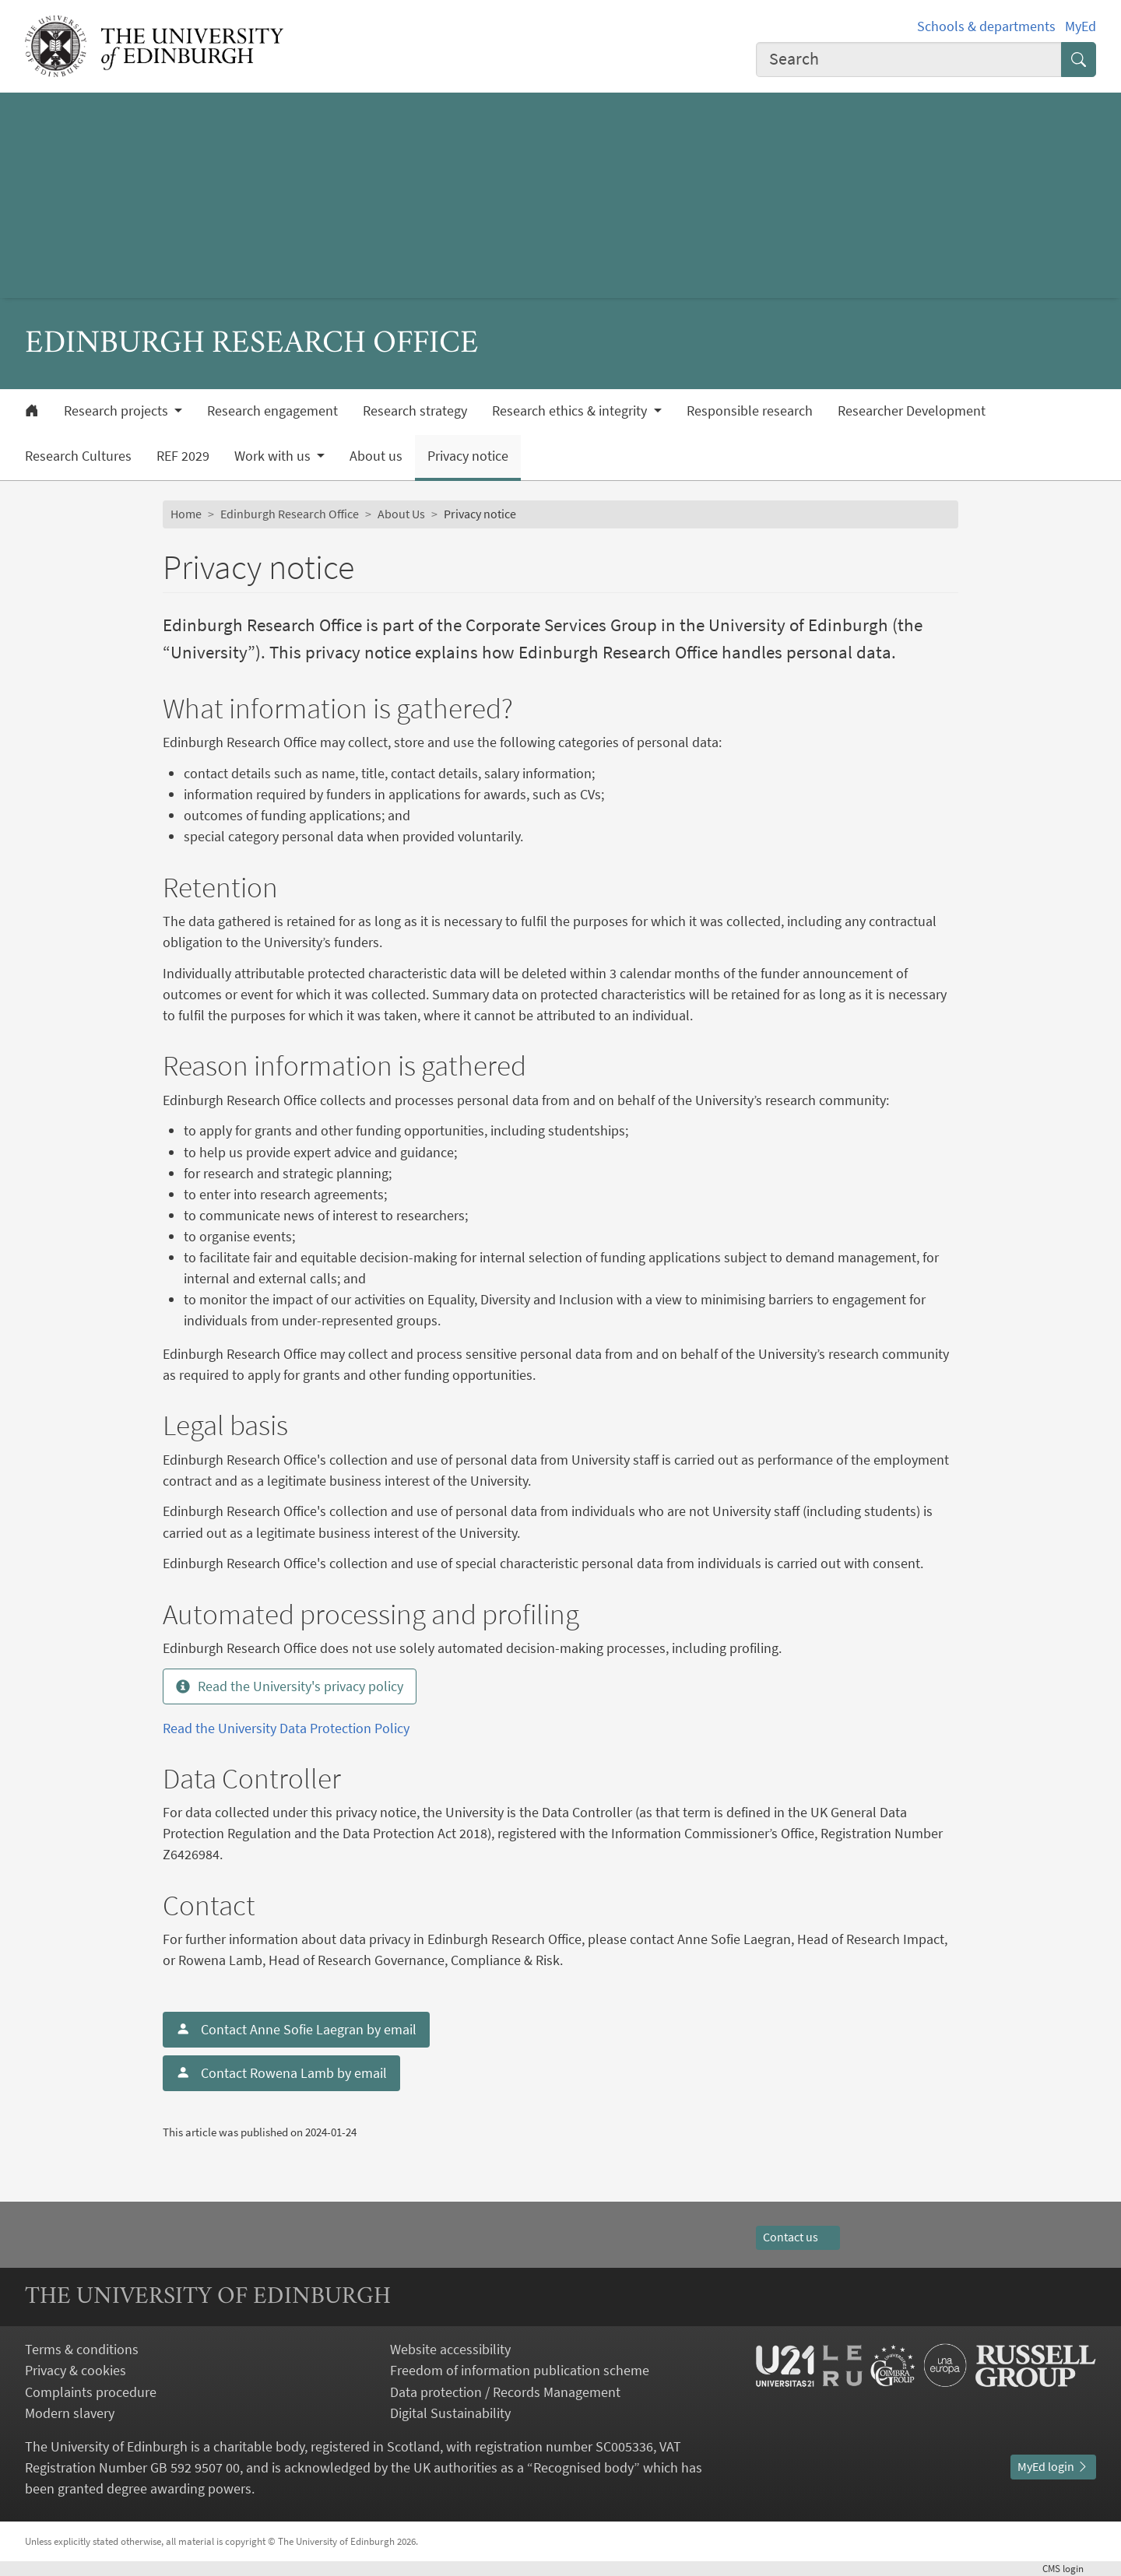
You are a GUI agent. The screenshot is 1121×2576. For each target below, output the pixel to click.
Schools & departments (986, 26)
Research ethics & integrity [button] (571, 410)
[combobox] (909, 59)
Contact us (798, 2236)
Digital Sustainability (450, 2413)
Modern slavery (69, 2413)
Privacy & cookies (75, 2370)
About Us (401, 513)
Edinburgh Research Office (289, 513)
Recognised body (583, 2467)
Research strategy (415, 410)
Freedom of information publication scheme (519, 2370)
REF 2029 (182, 456)
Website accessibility (450, 2349)
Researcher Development (912, 410)
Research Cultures (78, 456)
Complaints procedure (90, 2392)
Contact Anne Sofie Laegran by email (296, 2029)
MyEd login (1053, 2466)
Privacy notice (467, 456)
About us (376, 456)
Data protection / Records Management (505, 2392)
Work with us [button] (274, 456)
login (1069, 2568)
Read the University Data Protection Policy (286, 1728)
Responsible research (750, 410)
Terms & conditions (82, 2349)
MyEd (1080, 26)
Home (186, 513)
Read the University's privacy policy (289, 1686)
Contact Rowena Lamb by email (281, 2073)
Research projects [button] (117, 410)
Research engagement (272, 410)
